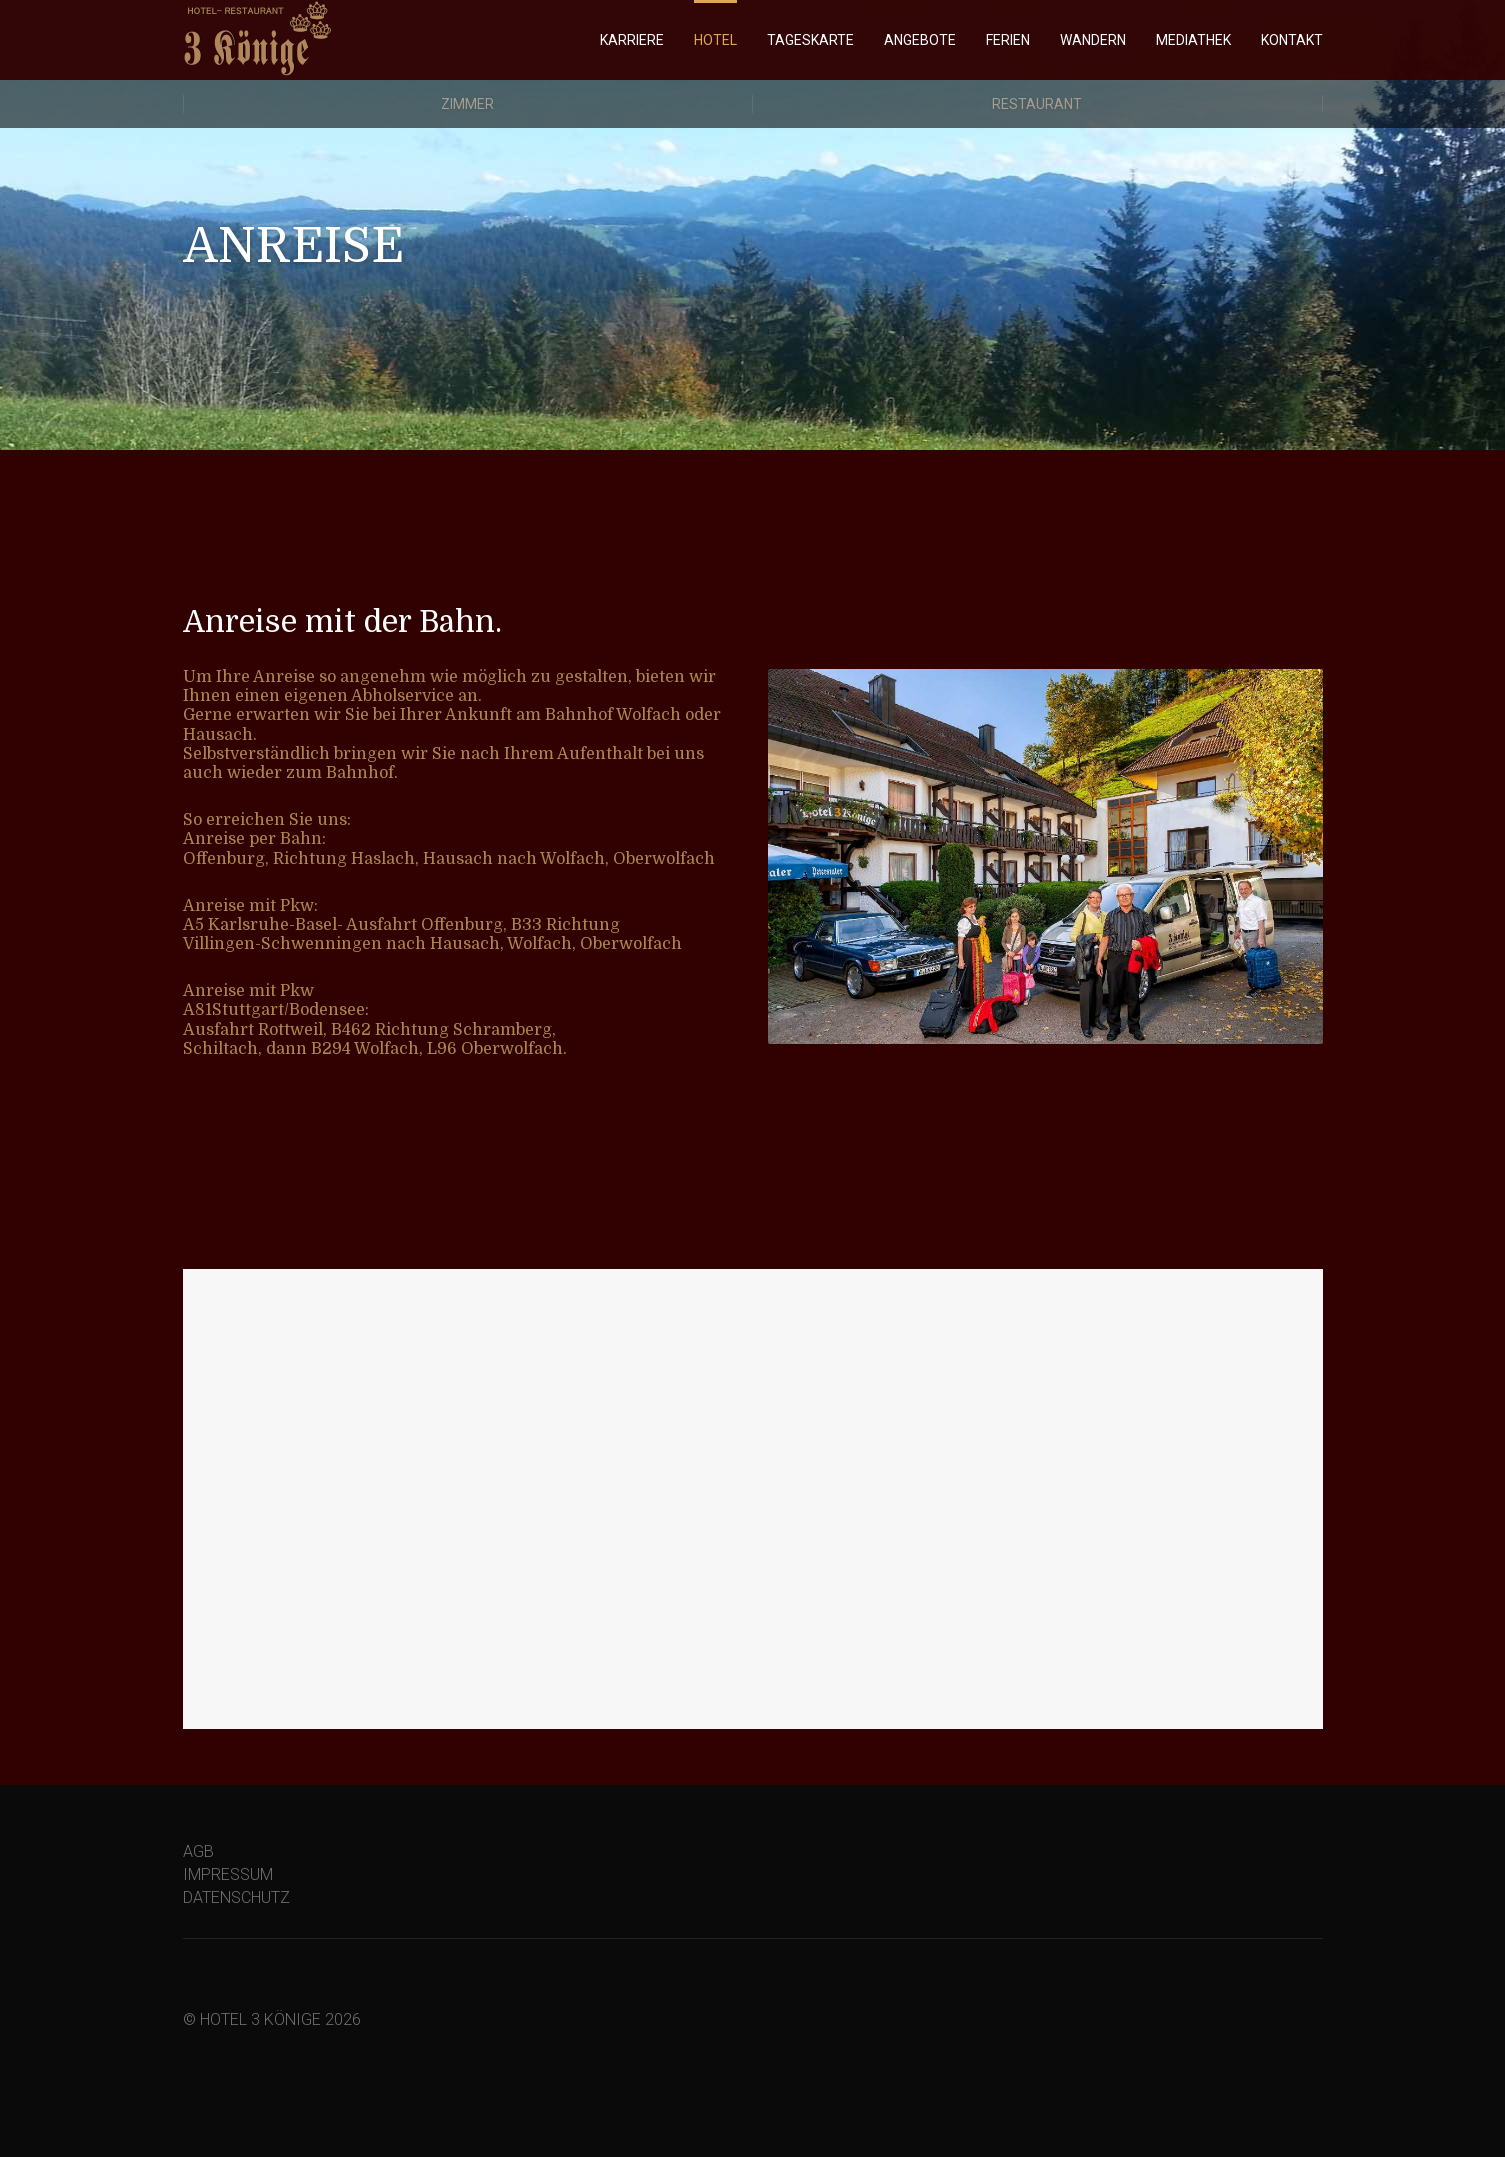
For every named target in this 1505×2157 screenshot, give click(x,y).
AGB (198, 1851)
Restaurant (1037, 104)
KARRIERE (632, 40)
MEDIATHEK (1193, 40)
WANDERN (1093, 40)
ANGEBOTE (920, 40)
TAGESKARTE (810, 40)
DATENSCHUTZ (236, 1897)
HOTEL (715, 40)
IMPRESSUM (228, 1874)
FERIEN (1008, 40)
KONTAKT (1292, 40)
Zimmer (467, 104)
